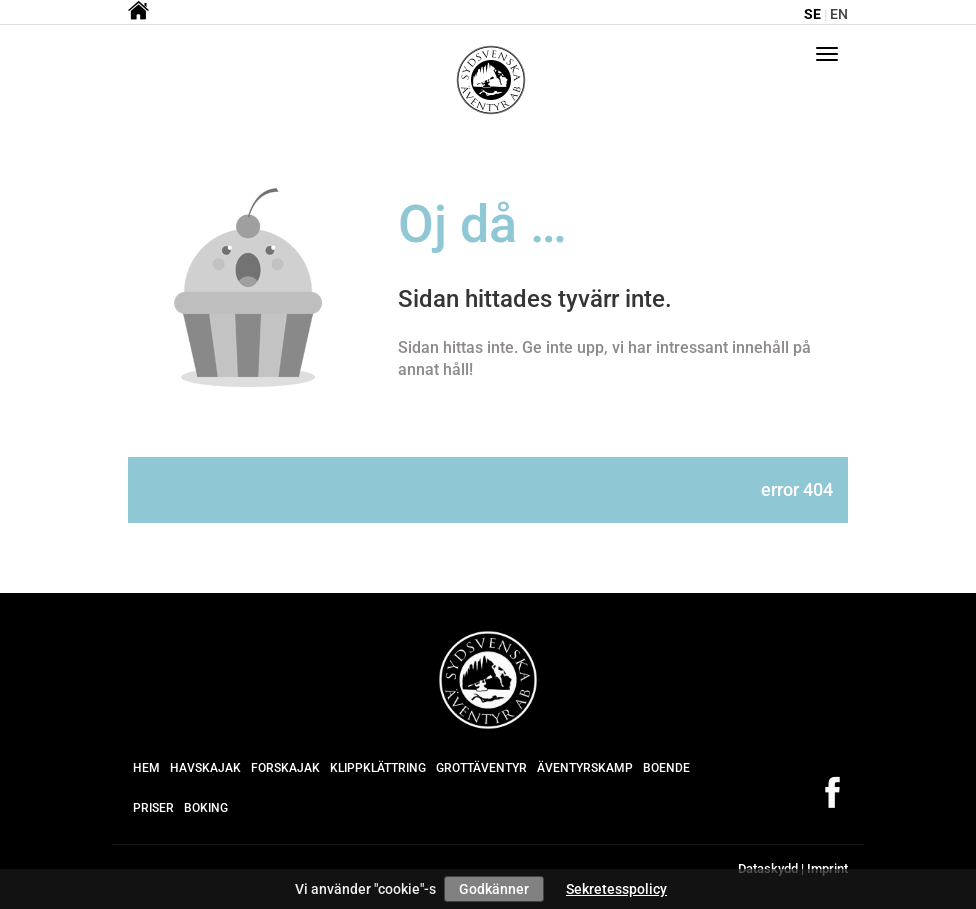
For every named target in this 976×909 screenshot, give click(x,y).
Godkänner (494, 889)
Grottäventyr (481, 768)
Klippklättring (378, 768)
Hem (146, 768)
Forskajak (285, 768)
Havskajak (205, 768)
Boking (206, 808)
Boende (666, 768)
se (812, 14)
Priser (153, 808)
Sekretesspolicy (616, 889)
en (839, 14)
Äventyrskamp (585, 768)
